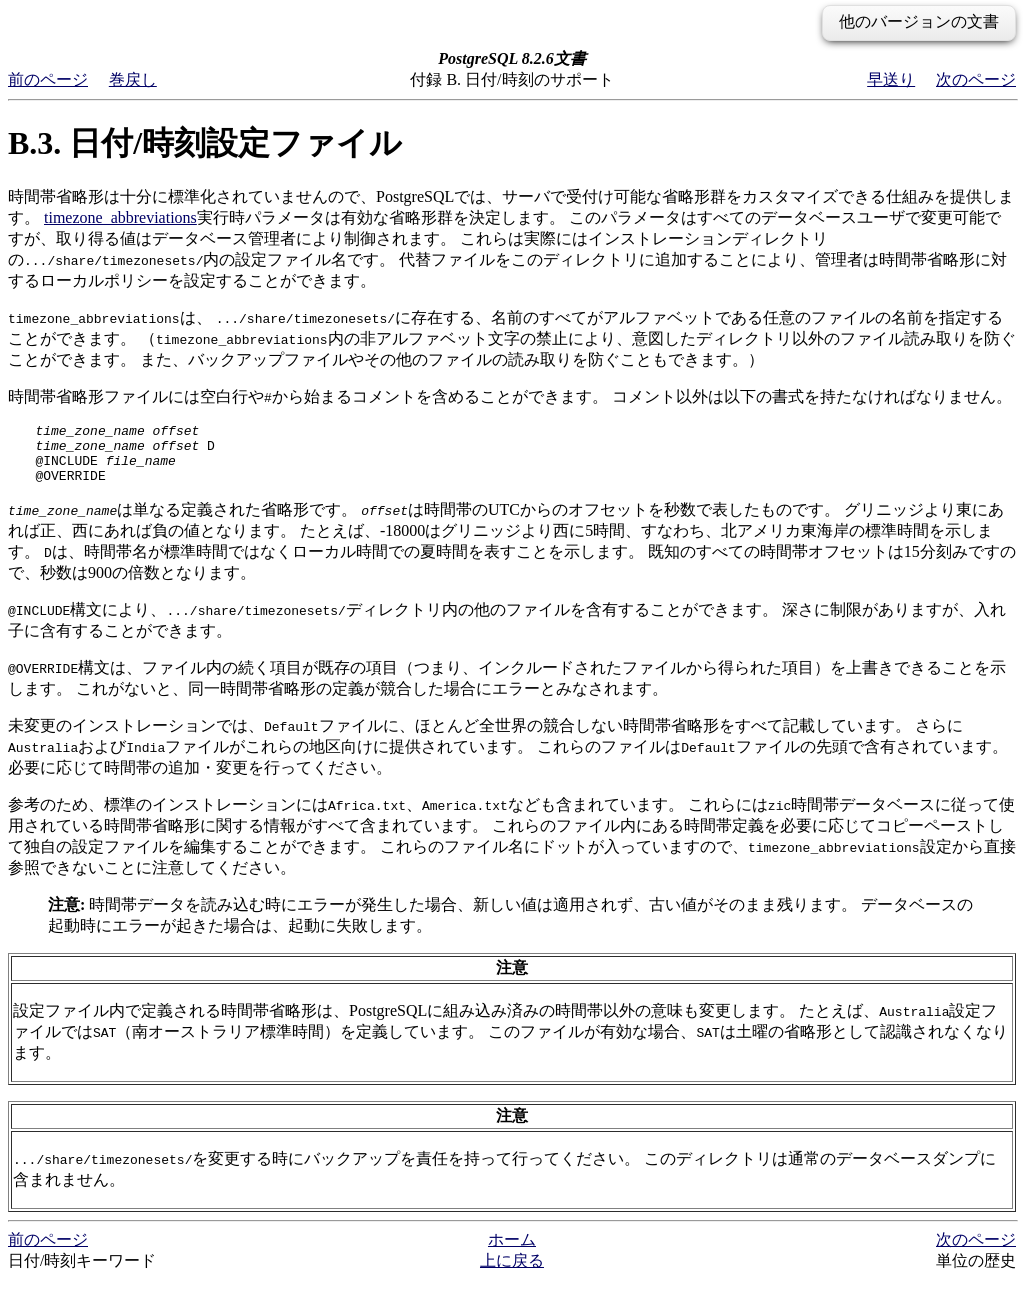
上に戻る (512, 1272)
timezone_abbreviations (120, 217)
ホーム (512, 1251)
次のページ (976, 79)
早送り (891, 79)
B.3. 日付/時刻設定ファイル (205, 143)
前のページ (48, 79)
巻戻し (133, 79)
